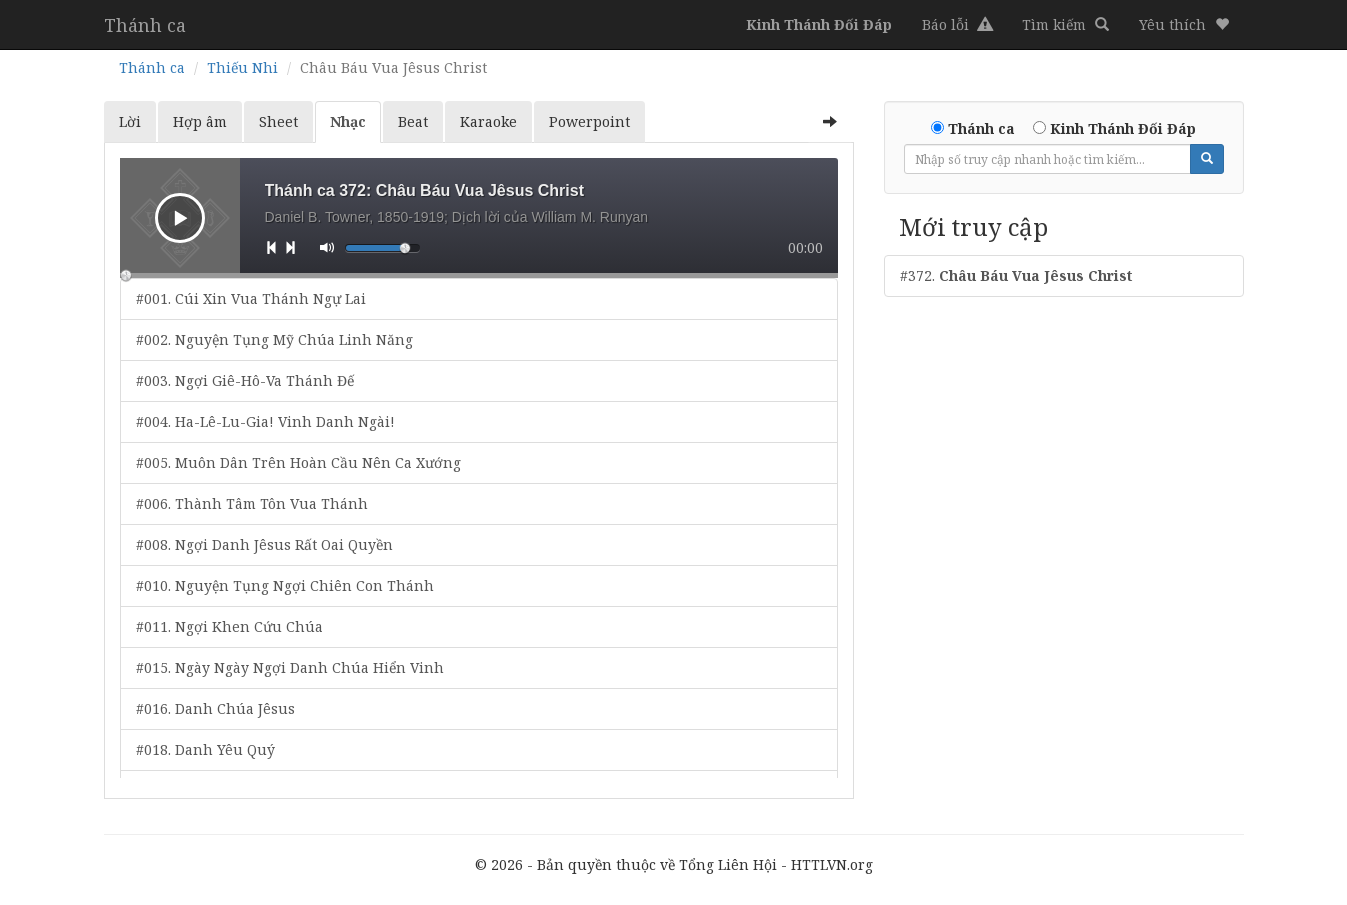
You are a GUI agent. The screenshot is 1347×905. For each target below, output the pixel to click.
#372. (1016, 275)
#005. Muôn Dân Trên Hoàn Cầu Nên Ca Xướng (298, 462)
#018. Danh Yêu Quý (205, 749)
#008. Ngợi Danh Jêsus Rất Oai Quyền (264, 544)
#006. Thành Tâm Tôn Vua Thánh (252, 503)
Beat (413, 121)
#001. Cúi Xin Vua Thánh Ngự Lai (251, 298)
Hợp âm (200, 121)
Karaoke (488, 121)
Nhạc (348, 121)
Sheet (278, 121)
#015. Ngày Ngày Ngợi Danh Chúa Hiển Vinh (290, 667)
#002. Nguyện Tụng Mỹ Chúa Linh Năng (274, 339)
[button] (1184, 25)
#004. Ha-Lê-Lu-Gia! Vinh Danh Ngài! (265, 421)
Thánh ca (145, 25)
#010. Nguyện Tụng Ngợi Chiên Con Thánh (285, 585)
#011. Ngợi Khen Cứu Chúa (229, 626)
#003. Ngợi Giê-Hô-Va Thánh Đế (245, 380)
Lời (130, 121)
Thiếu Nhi (242, 67)
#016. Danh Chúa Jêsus (215, 708)
